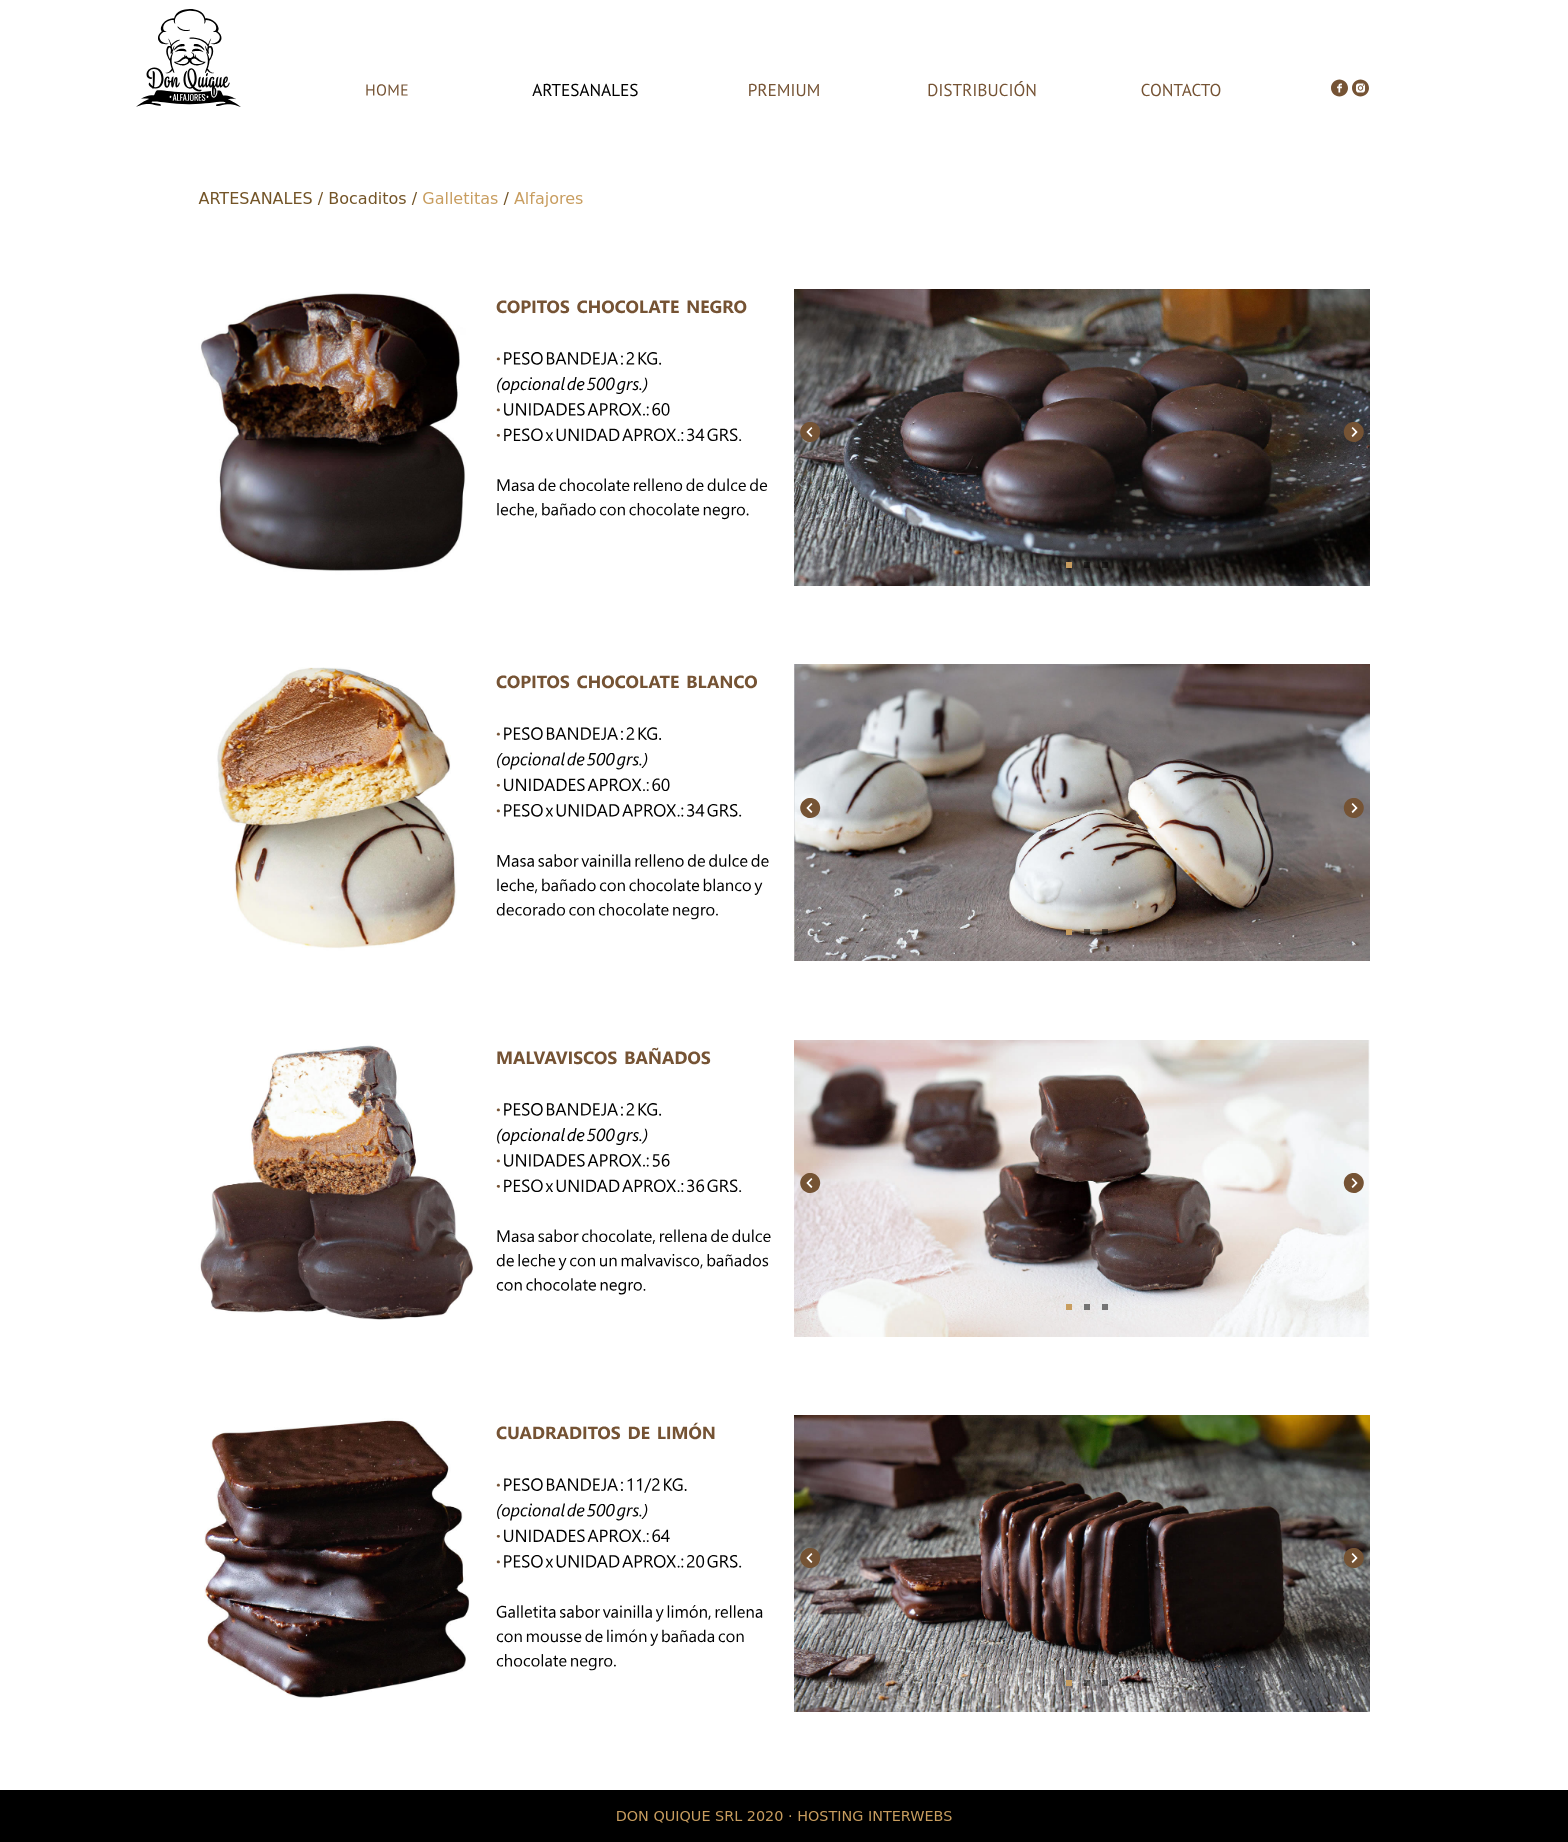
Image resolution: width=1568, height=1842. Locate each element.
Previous (811, 429)
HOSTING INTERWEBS (874, 1816)
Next (1352, 429)
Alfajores (548, 198)
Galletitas (460, 198)
